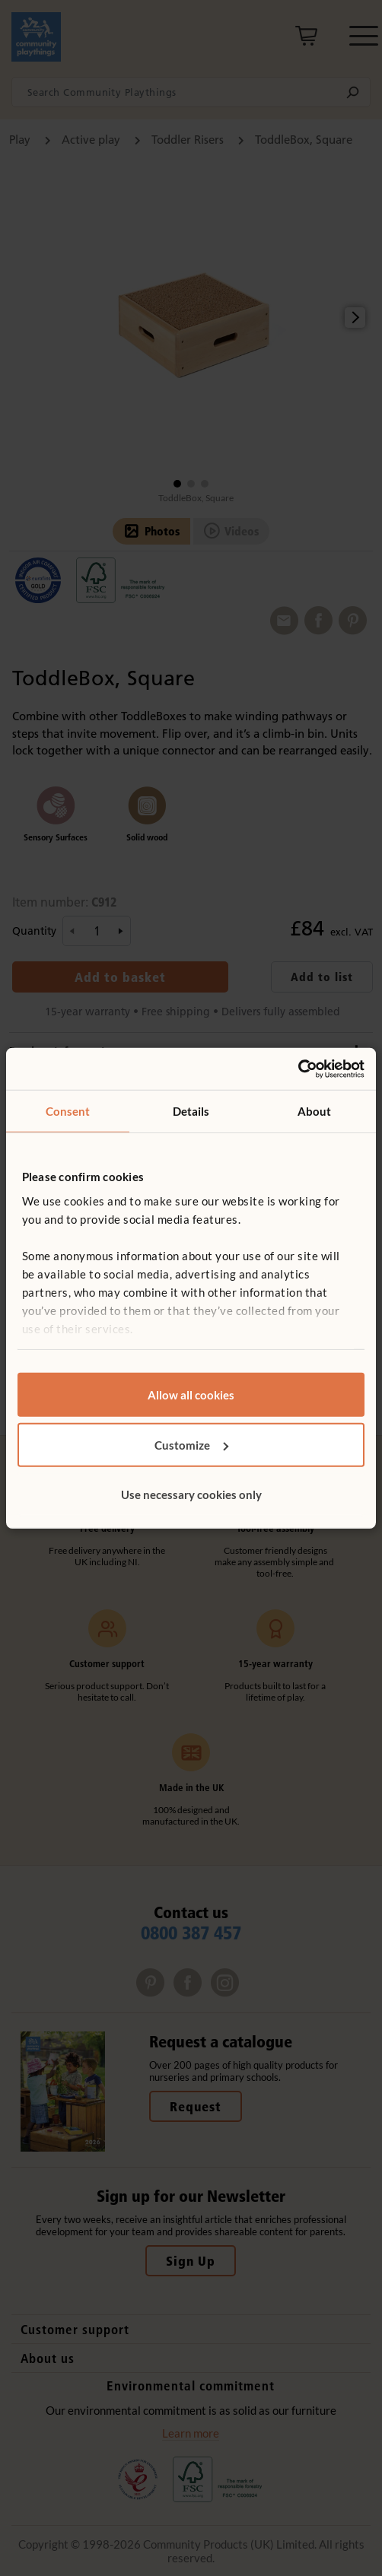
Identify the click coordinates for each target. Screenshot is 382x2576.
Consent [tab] (68, 1111)
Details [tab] (191, 1111)
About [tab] (315, 1111)
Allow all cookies (191, 1395)
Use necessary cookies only (191, 1494)
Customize (191, 1444)
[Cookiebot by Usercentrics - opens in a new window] (297, 1068)
